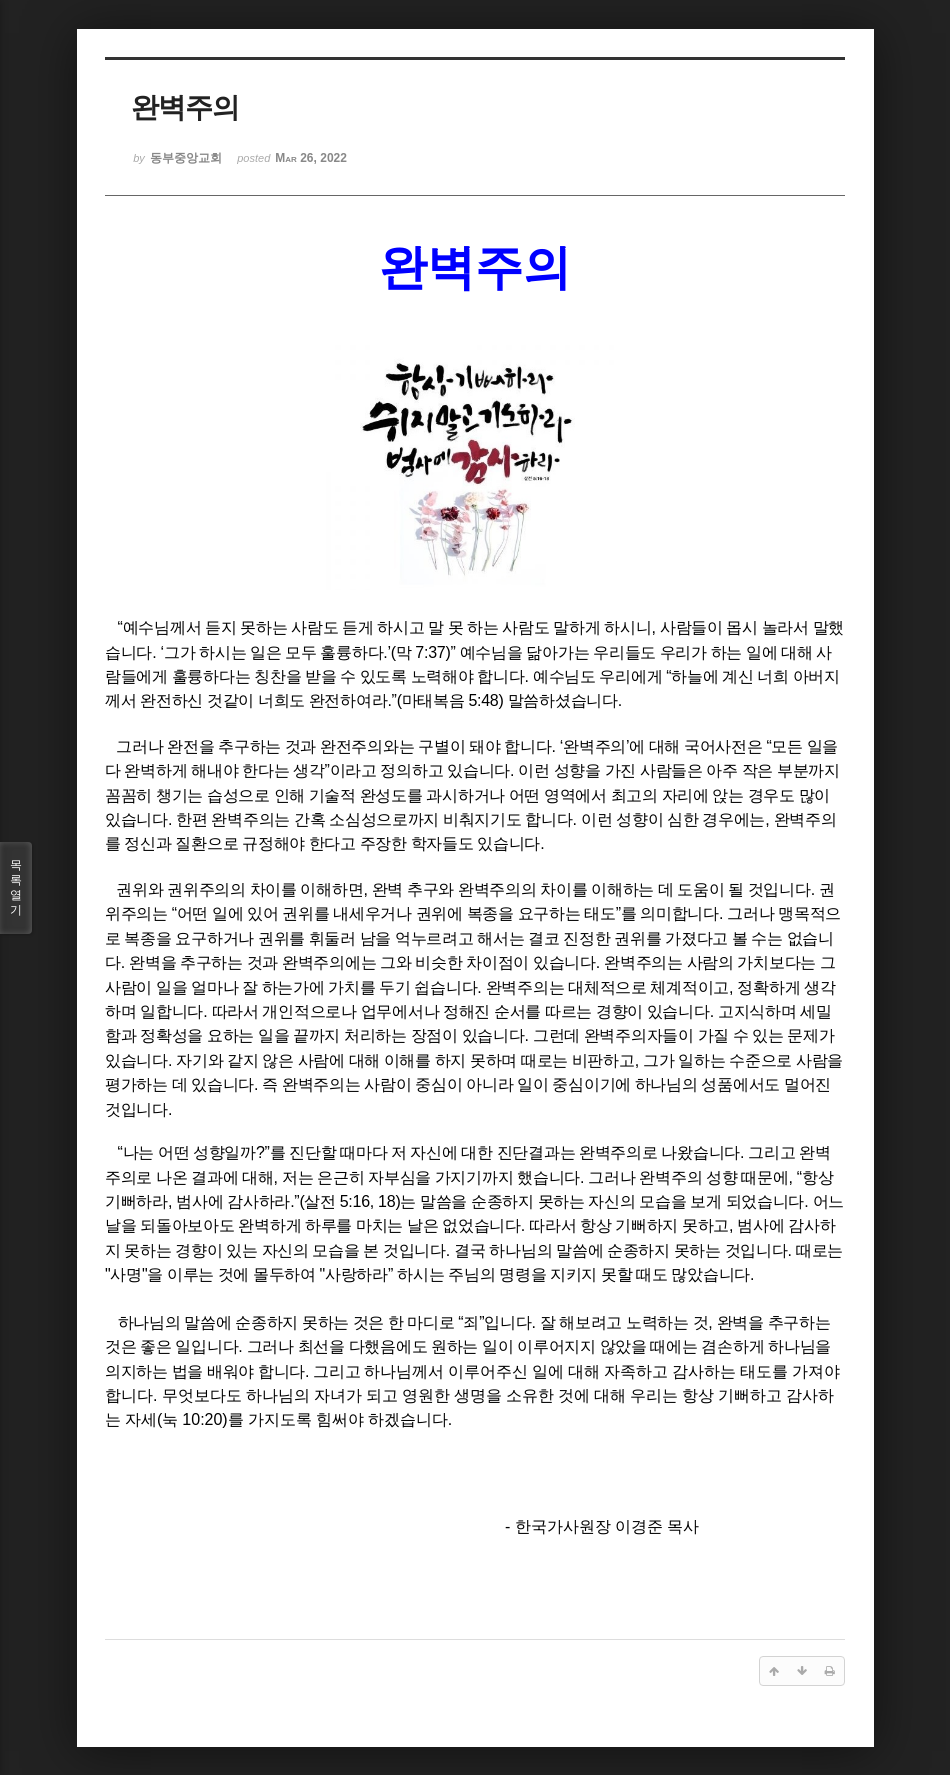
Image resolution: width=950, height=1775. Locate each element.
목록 (16, 888)
